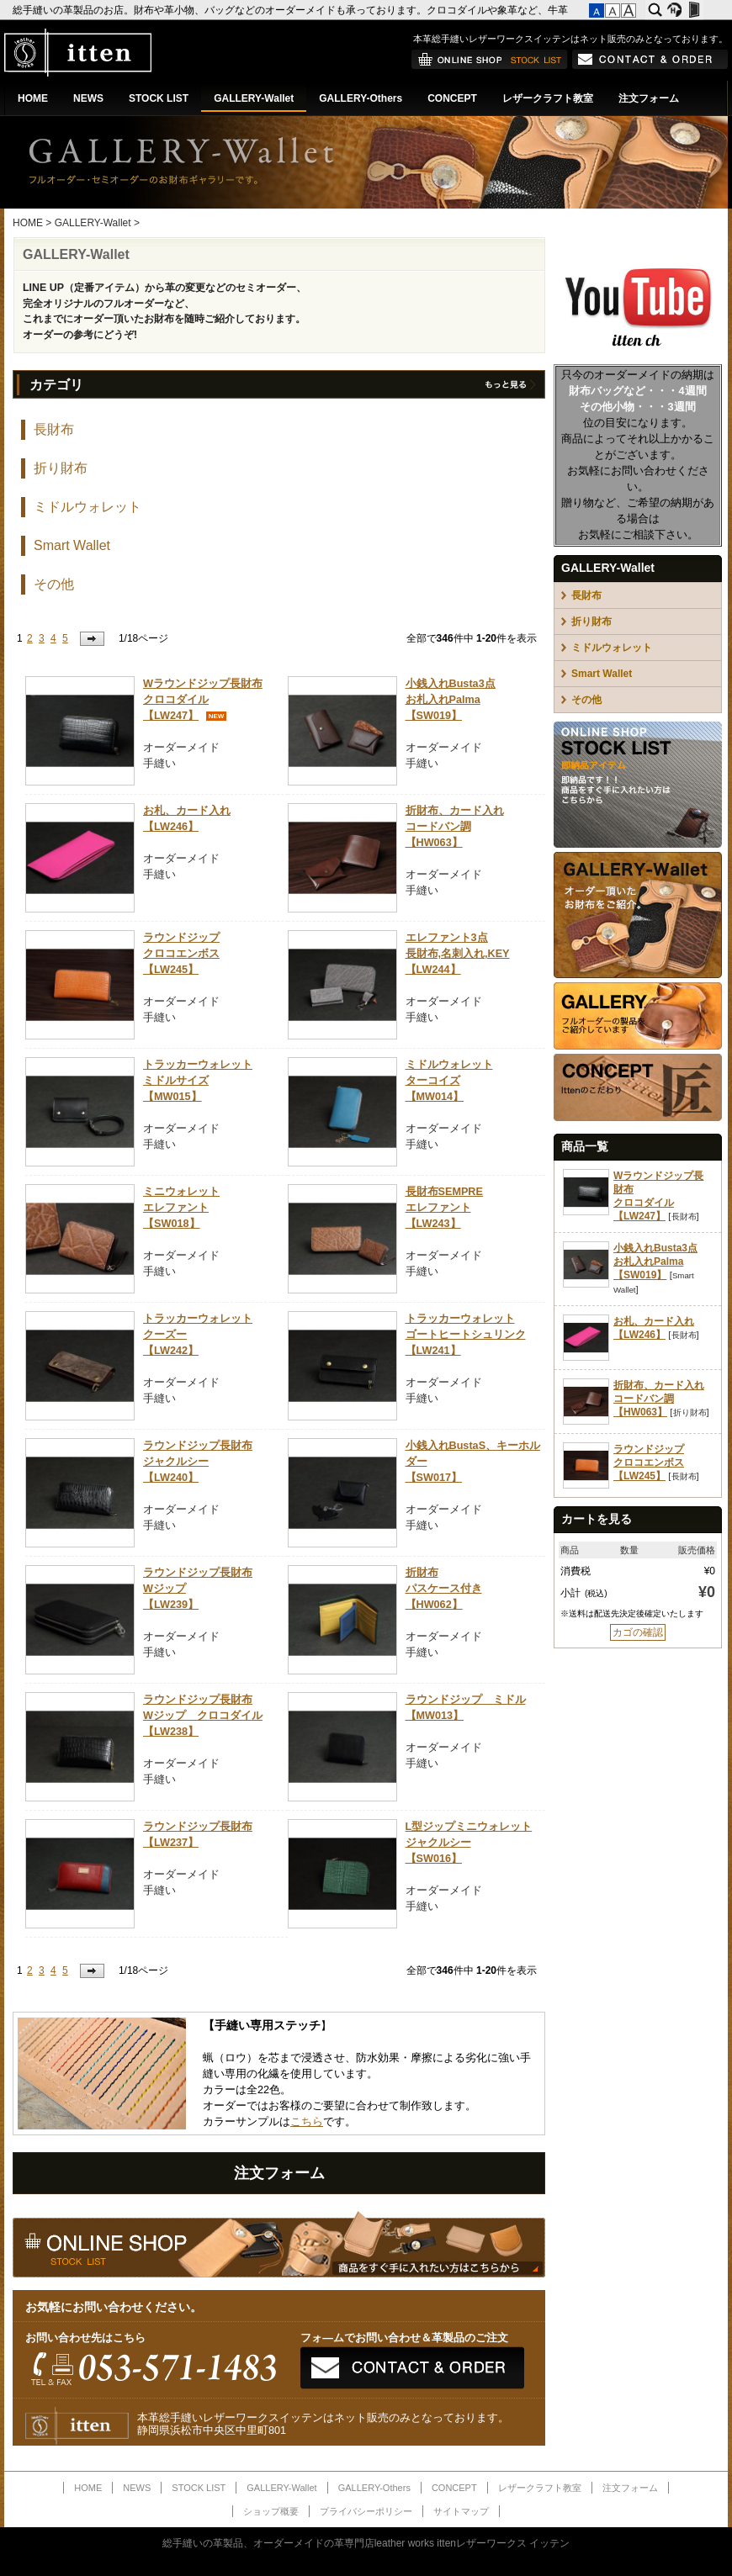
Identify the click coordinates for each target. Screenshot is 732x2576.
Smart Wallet (72, 545)
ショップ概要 (271, 2511)
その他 (54, 584)
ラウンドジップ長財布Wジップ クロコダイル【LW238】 (203, 1716)
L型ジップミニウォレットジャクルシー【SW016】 (469, 1843)
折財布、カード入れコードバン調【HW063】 (455, 827)
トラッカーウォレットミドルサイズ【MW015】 (197, 1081)
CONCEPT (452, 98)
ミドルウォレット (87, 507)
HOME (33, 98)
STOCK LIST (158, 98)
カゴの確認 (638, 1632)
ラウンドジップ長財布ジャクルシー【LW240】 (197, 1462)
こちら (306, 2122)
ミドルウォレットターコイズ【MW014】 (449, 1081)
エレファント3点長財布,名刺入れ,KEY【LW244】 (458, 954)
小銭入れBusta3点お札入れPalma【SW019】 (451, 700)
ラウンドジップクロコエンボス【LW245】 (181, 954)
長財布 (54, 429)
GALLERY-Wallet (254, 98)
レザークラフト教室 (547, 98)
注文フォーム (648, 98)
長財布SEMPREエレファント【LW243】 (444, 1208)
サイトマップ (461, 2511)
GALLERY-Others (360, 98)
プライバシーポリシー (366, 2511)
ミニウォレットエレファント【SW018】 (181, 1208)
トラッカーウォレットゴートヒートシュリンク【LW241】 (466, 1335)
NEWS (88, 98)
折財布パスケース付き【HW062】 (444, 1589)
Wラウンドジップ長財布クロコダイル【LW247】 (203, 700)
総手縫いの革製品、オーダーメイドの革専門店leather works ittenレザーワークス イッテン (366, 2543)
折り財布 (61, 468)
